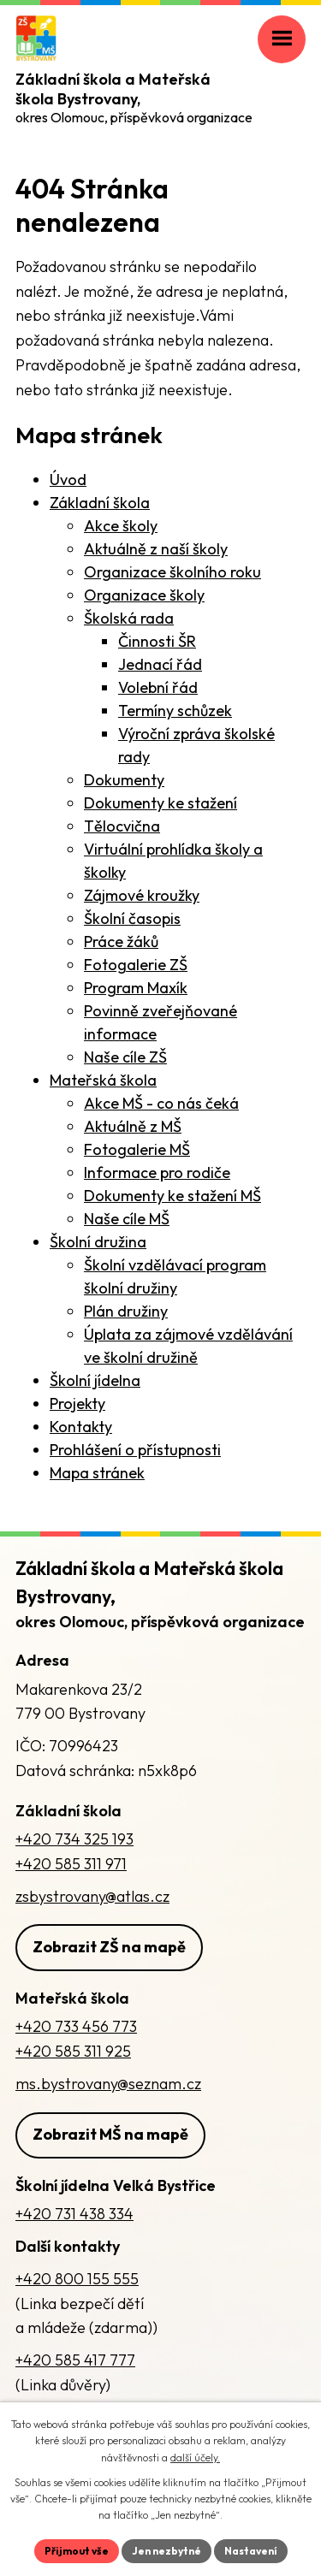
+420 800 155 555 (77, 2279)
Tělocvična (122, 826)
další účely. (195, 2457)
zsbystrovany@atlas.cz (92, 1896)
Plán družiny (126, 1311)
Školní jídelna (95, 1380)
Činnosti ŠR (157, 641)
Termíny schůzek (175, 710)
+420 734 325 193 (74, 1839)
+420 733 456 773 (76, 2026)
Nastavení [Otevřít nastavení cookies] (250, 2550)
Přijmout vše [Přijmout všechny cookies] (77, 2550)
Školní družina (98, 1242)
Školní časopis (132, 918)
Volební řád (158, 687)
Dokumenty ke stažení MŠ (172, 1195)
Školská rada (129, 618)
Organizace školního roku (172, 572)
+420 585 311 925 (73, 2051)
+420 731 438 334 (74, 2214)
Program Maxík (135, 988)
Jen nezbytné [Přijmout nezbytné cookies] (166, 2550)
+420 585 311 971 (71, 1864)
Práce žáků (121, 941)
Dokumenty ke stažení (160, 803)
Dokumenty (124, 780)
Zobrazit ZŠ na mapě (109, 1947)
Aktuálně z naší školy (156, 549)
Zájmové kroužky (141, 895)
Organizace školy (144, 595)
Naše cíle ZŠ (125, 1057)
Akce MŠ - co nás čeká (161, 1103)
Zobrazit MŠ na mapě (110, 2134)
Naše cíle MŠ (126, 1219)
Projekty (77, 1403)
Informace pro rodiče (157, 1172)
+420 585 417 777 (75, 2360)
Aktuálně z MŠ (132, 1126)
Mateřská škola (103, 1080)
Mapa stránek (97, 1473)
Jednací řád (160, 664)
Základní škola (100, 502)
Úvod (68, 479)
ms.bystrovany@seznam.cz (108, 2083)
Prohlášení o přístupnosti (135, 1450)
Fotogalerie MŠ (137, 1149)
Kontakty (81, 1426)
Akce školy (121, 526)
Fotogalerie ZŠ (135, 964)
